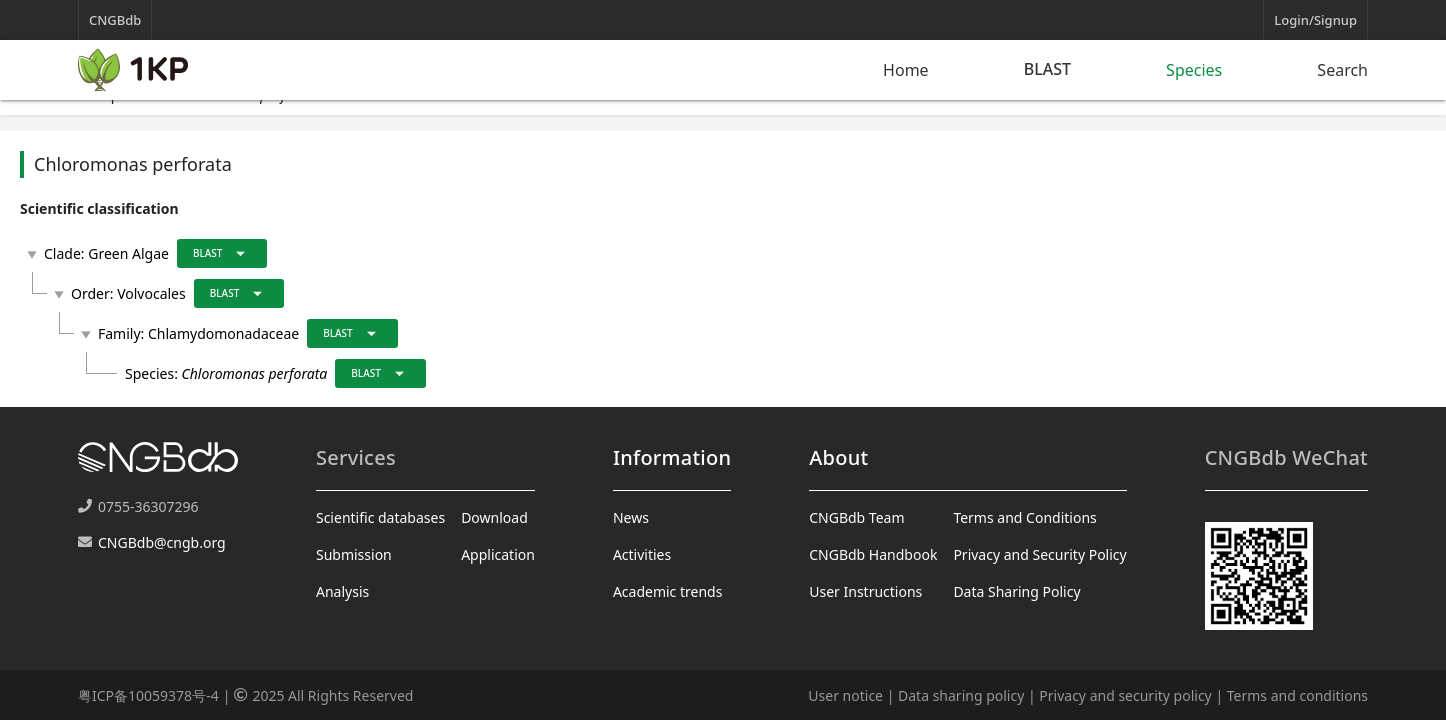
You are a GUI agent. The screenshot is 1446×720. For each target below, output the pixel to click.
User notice (845, 695)
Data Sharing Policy (1016, 591)
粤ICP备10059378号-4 (148, 695)
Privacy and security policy (1125, 695)
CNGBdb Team (856, 517)
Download (494, 517)
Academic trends (668, 591)
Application (498, 554)
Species (1194, 70)
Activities (642, 554)
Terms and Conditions (1024, 517)
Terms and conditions (1297, 695)
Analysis (342, 591)
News (631, 517)
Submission (354, 554)
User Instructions (865, 591)
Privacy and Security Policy (1039, 554)
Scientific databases (380, 517)
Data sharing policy (961, 695)
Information (672, 457)
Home (906, 70)
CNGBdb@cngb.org (162, 542)
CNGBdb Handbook (873, 554)
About (838, 457)
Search (1342, 70)
